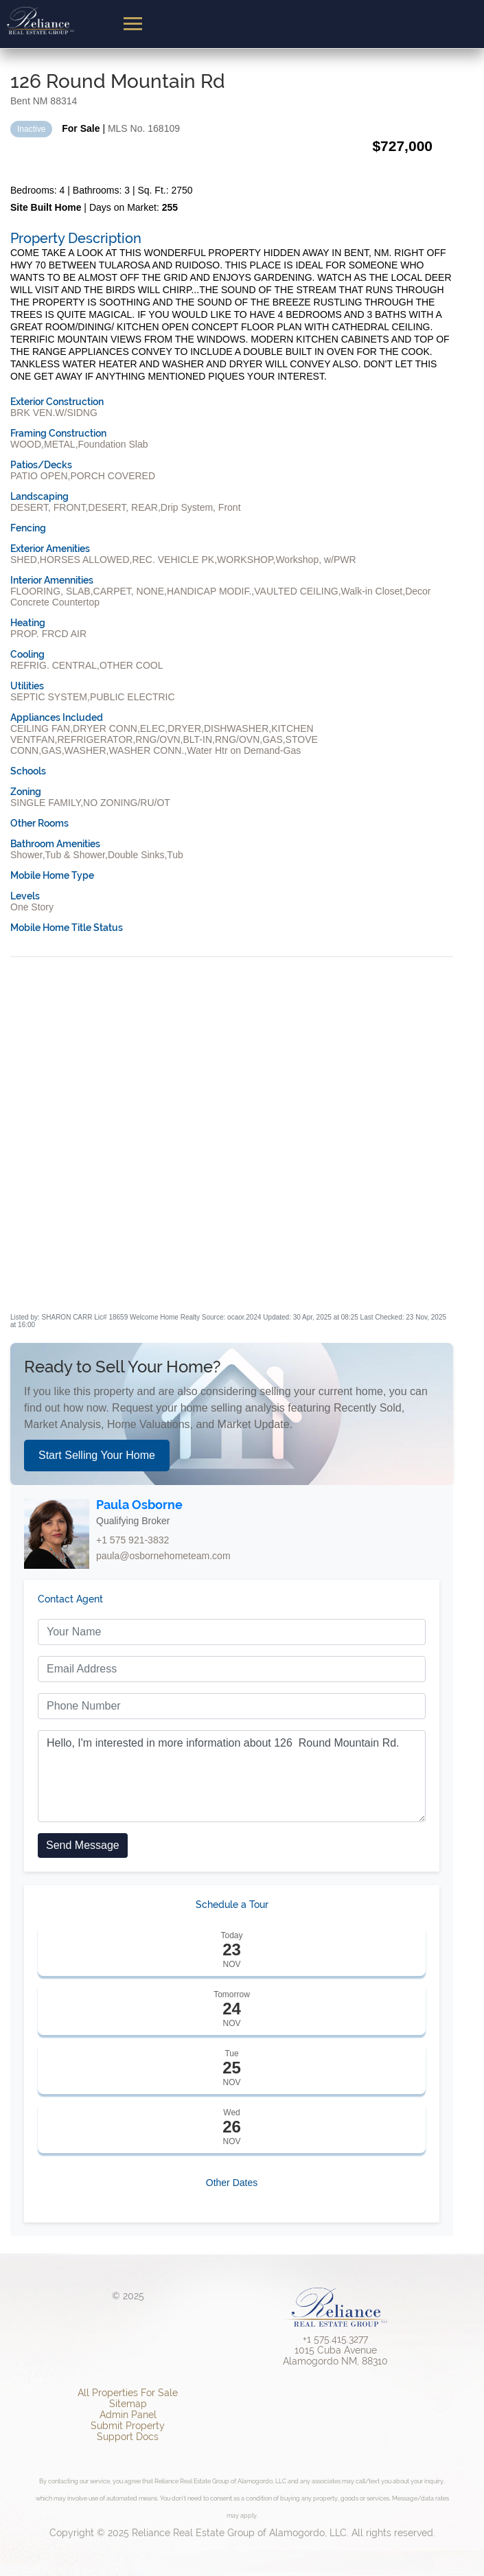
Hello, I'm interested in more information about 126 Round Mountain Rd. (232, 1776)
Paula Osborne (139, 1504)
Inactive (31, 129)
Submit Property (128, 2425)
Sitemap (128, 2403)
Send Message (82, 1845)
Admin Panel (128, 2414)
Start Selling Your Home (96, 1455)
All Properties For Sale (128, 2392)
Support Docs (128, 2436)
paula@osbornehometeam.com (163, 1555)
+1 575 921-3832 (132, 1539)
